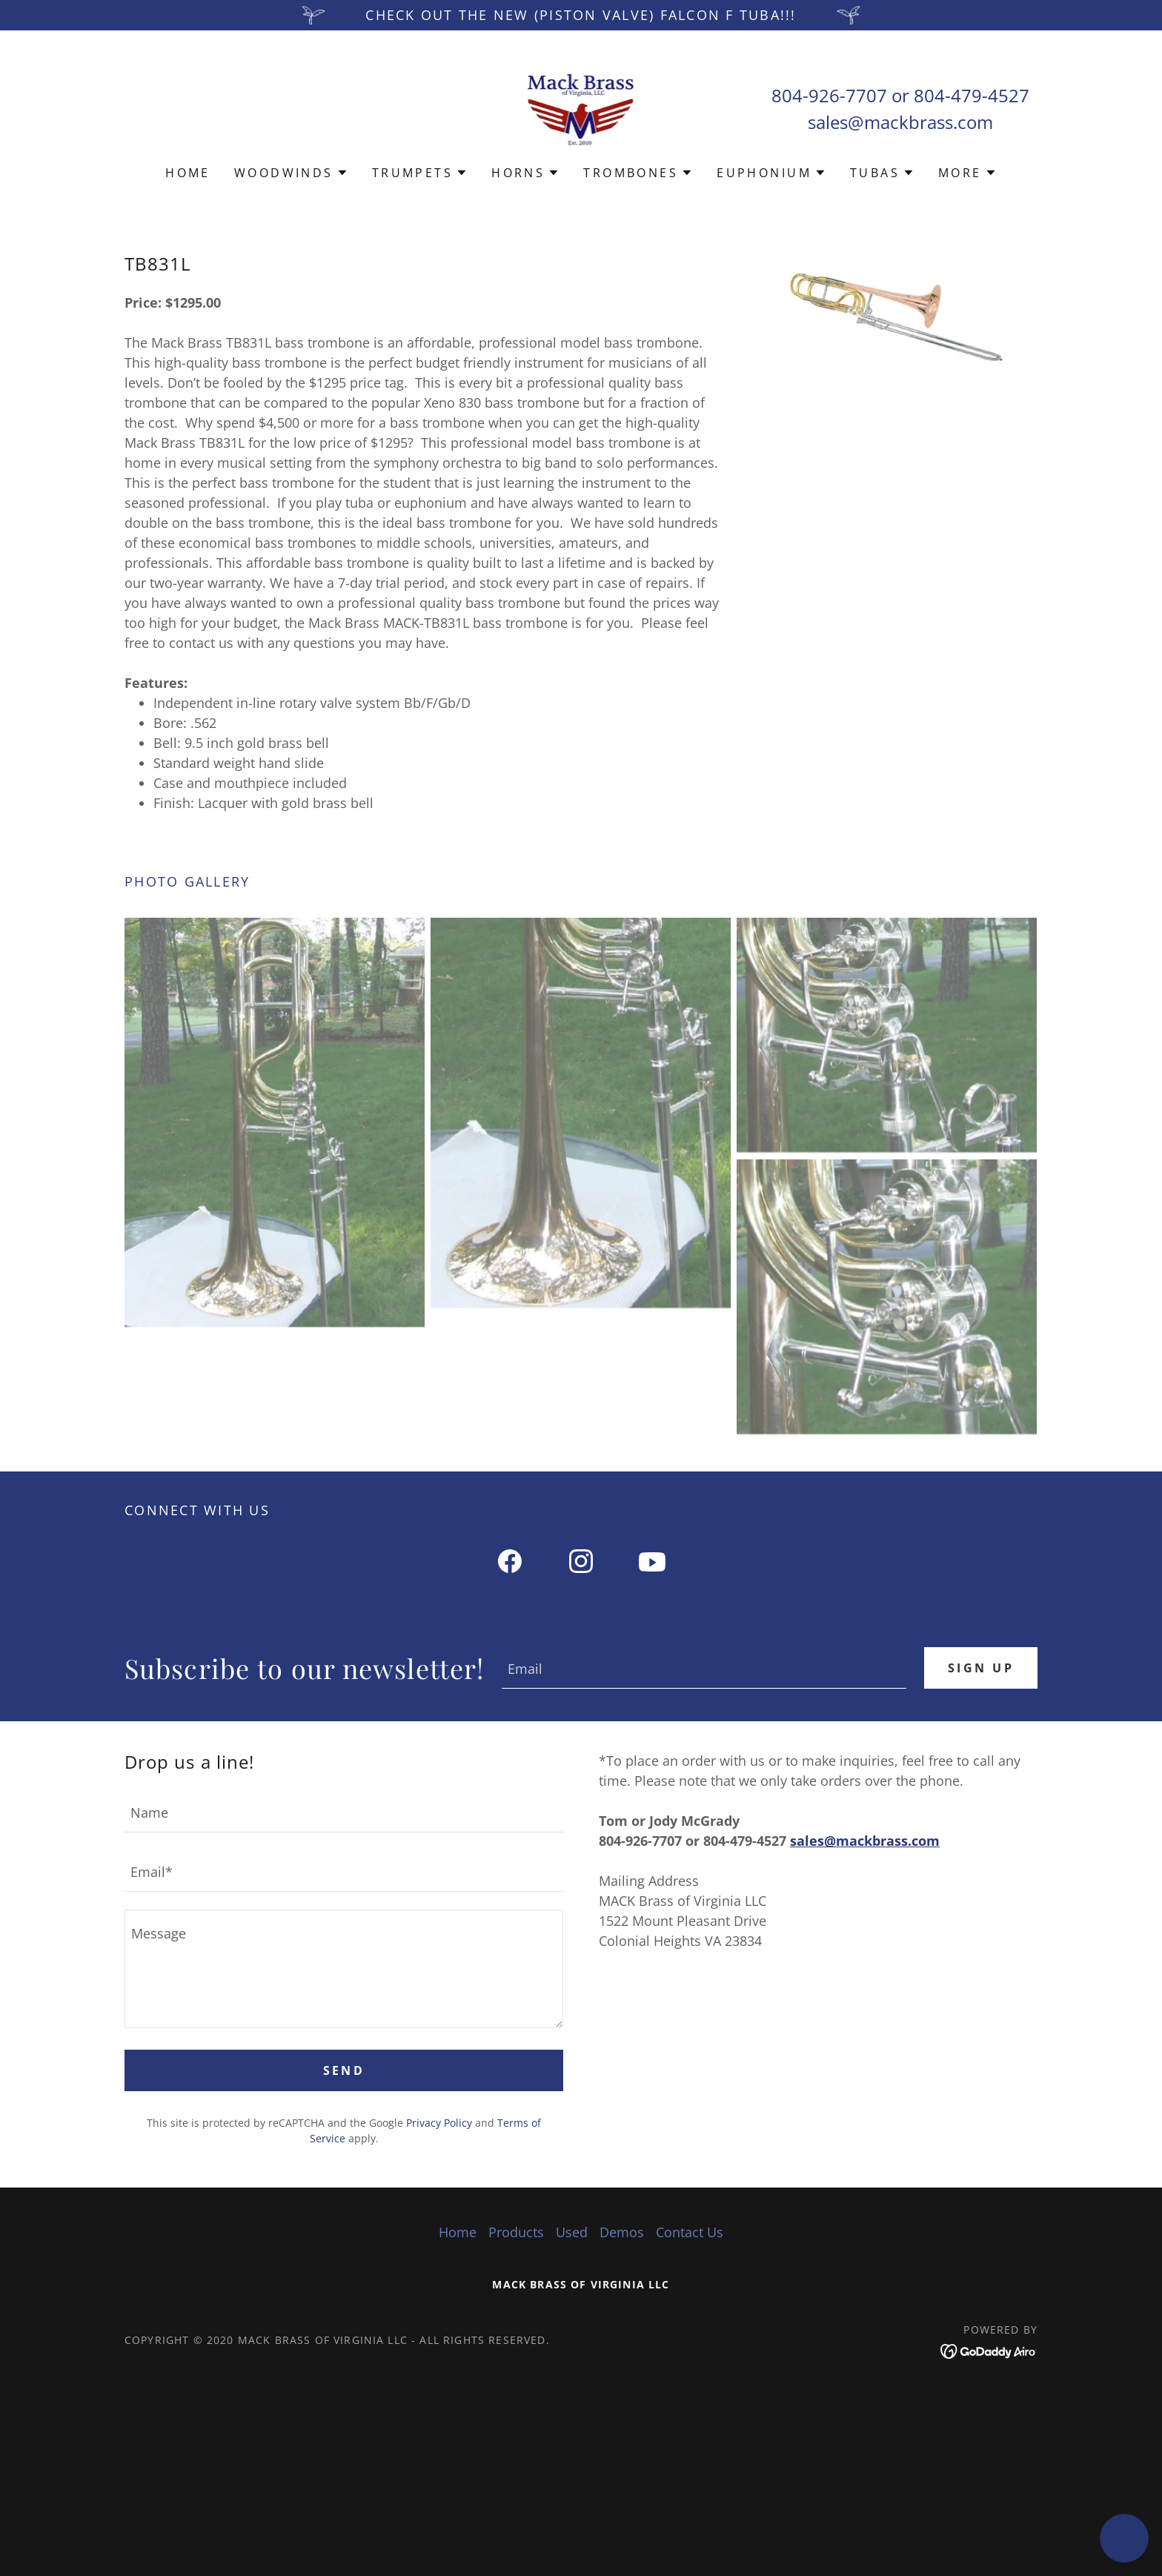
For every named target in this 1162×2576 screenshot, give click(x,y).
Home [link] (187, 173)
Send (344, 2070)
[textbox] (704, 1668)
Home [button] (458, 2232)
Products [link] (516, 2232)
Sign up (981, 1668)
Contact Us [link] (689, 2232)
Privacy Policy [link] (439, 2123)
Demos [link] (622, 2232)
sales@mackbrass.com (865, 1841)
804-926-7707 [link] (829, 95)
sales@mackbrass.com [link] (900, 122)
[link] (581, 107)
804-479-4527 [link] (971, 95)
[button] (291, 173)
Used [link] (572, 2232)
